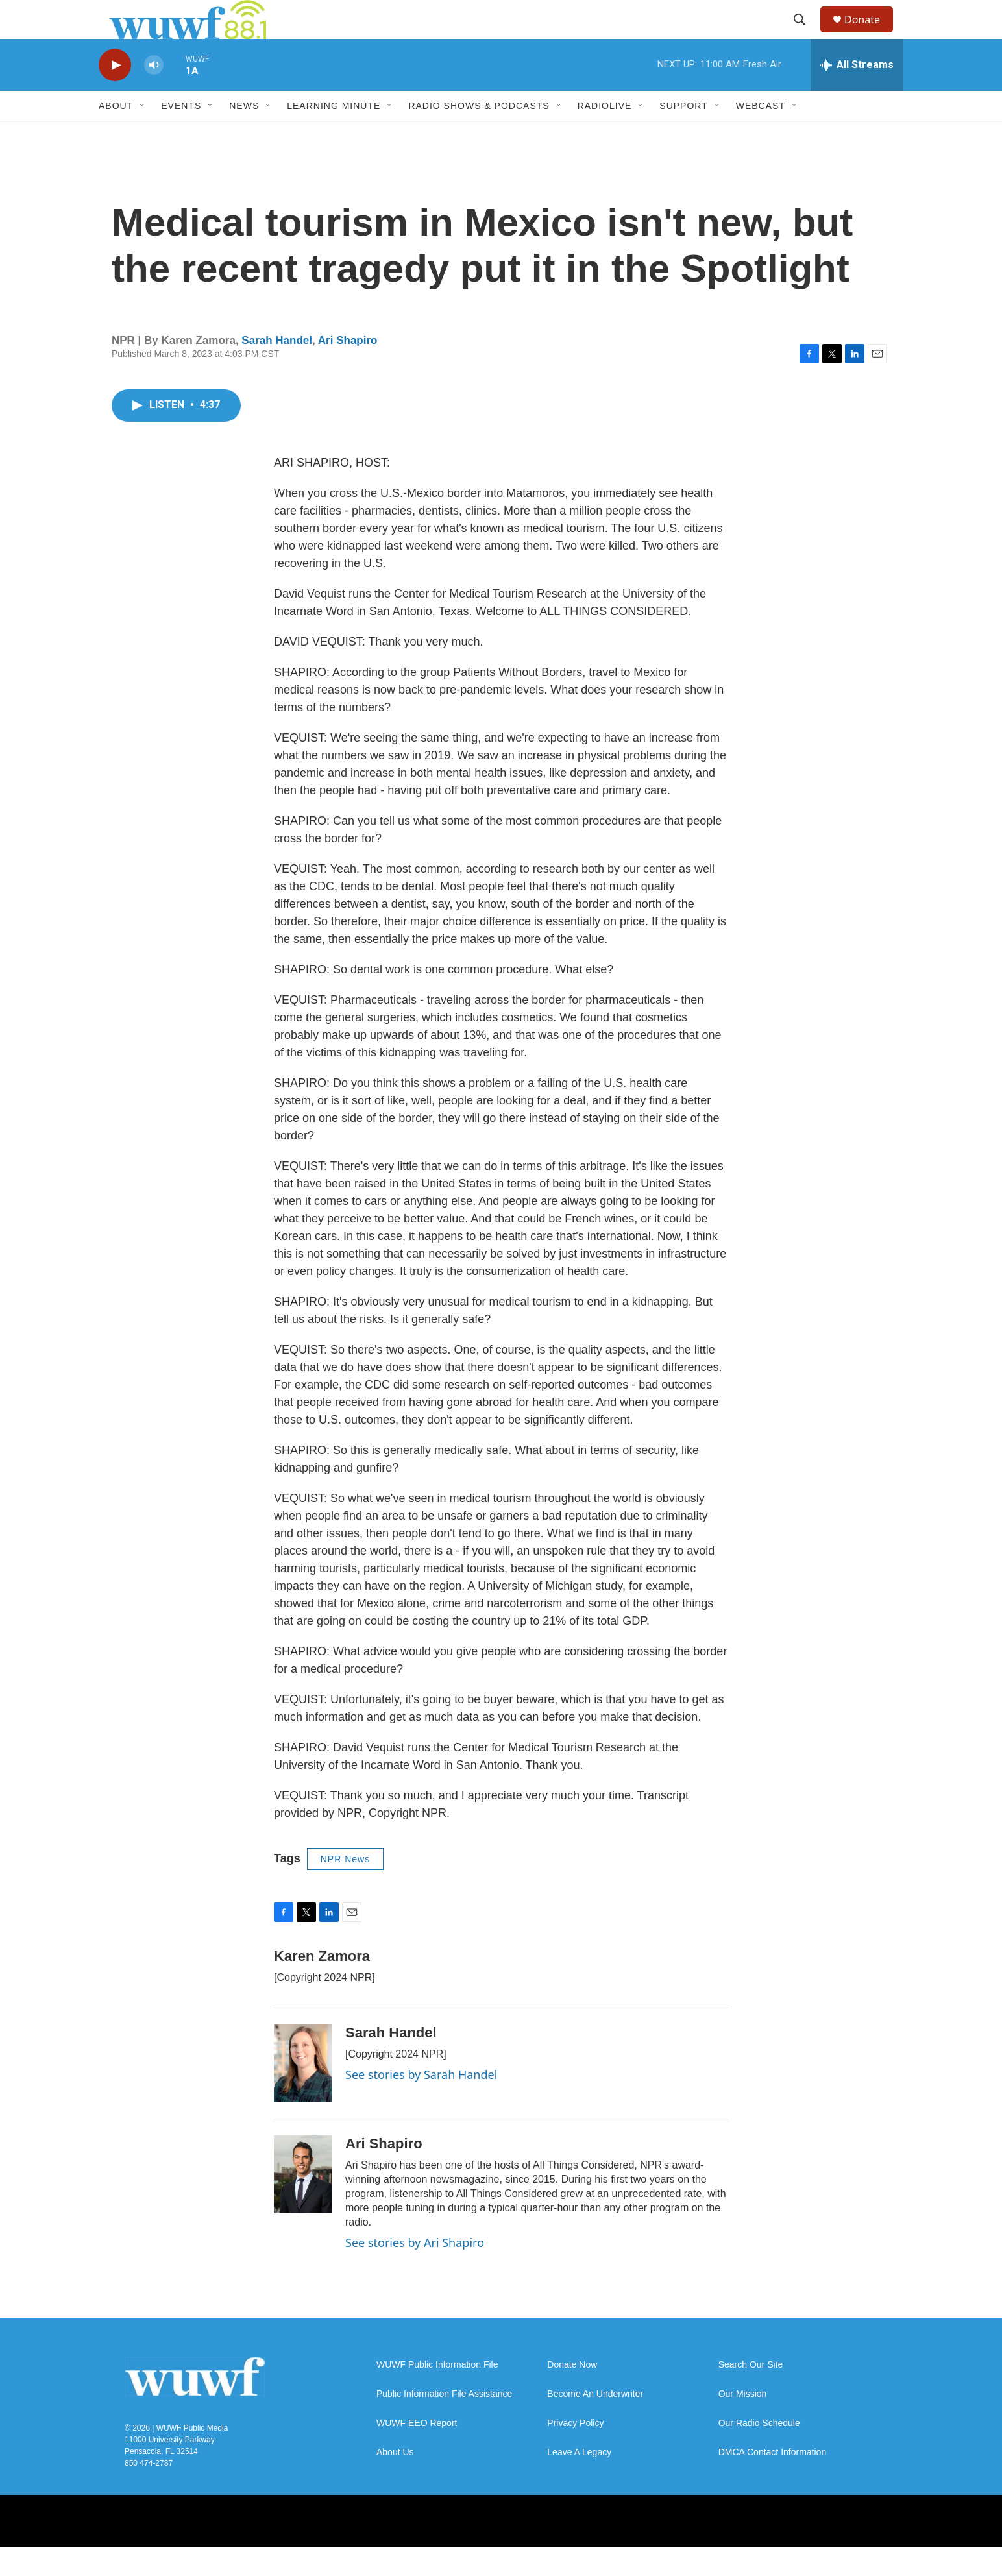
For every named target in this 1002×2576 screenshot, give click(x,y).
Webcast (760, 135)
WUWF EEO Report (416, 2452)
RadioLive (605, 135)
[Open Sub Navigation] (143, 135)
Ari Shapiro (348, 369)
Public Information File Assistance (444, 2423)
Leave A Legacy (579, 2481)
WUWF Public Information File (437, 2394)
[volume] (154, 94)
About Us (395, 2481)
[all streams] (857, 94)
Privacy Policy (575, 2452)
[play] (114, 94)
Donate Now (572, 2394)
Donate (870, 34)
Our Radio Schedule (759, 2452)
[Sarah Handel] (303, 2093)
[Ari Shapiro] (303, 2203)
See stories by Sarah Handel (421, 2103)
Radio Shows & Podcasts (478, 135)
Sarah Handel (276, 369)
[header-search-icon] (805, 34)
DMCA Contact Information (772, 2481)
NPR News (345, 1888)
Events (181, 135)
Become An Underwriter (595, 2423)
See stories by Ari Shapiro (414, 2271)
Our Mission (742, 2423)
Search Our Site (750, 2394)
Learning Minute (333, 135)
